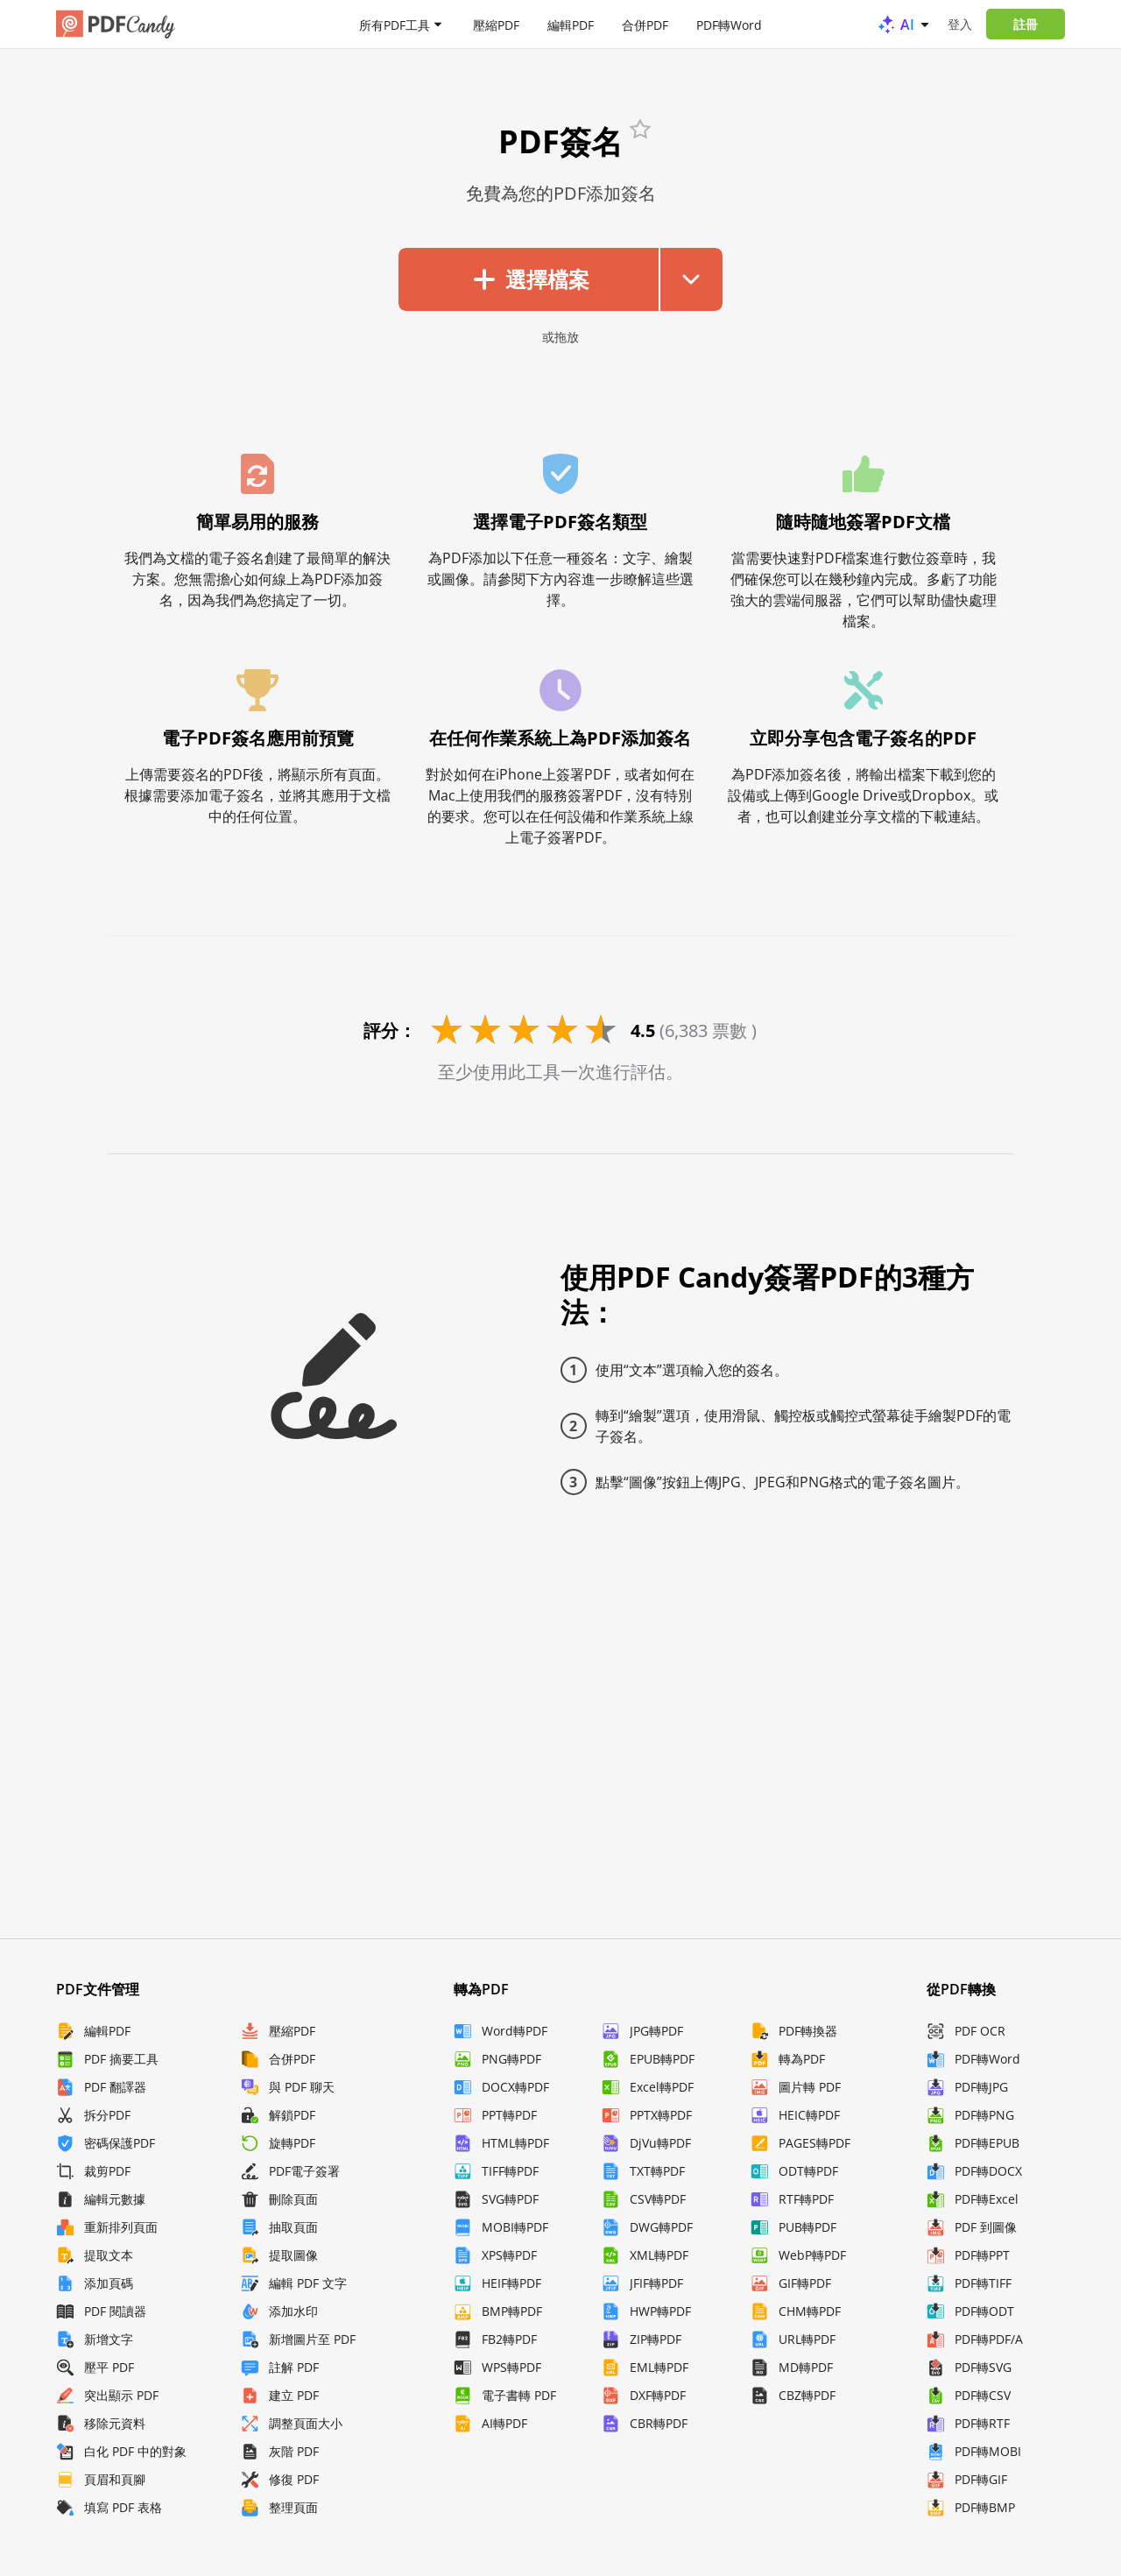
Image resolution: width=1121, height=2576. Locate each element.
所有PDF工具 (394, 24)
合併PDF (645, 24)
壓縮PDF (496, 24)
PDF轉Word (729, 24)
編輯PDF (570, 24)
